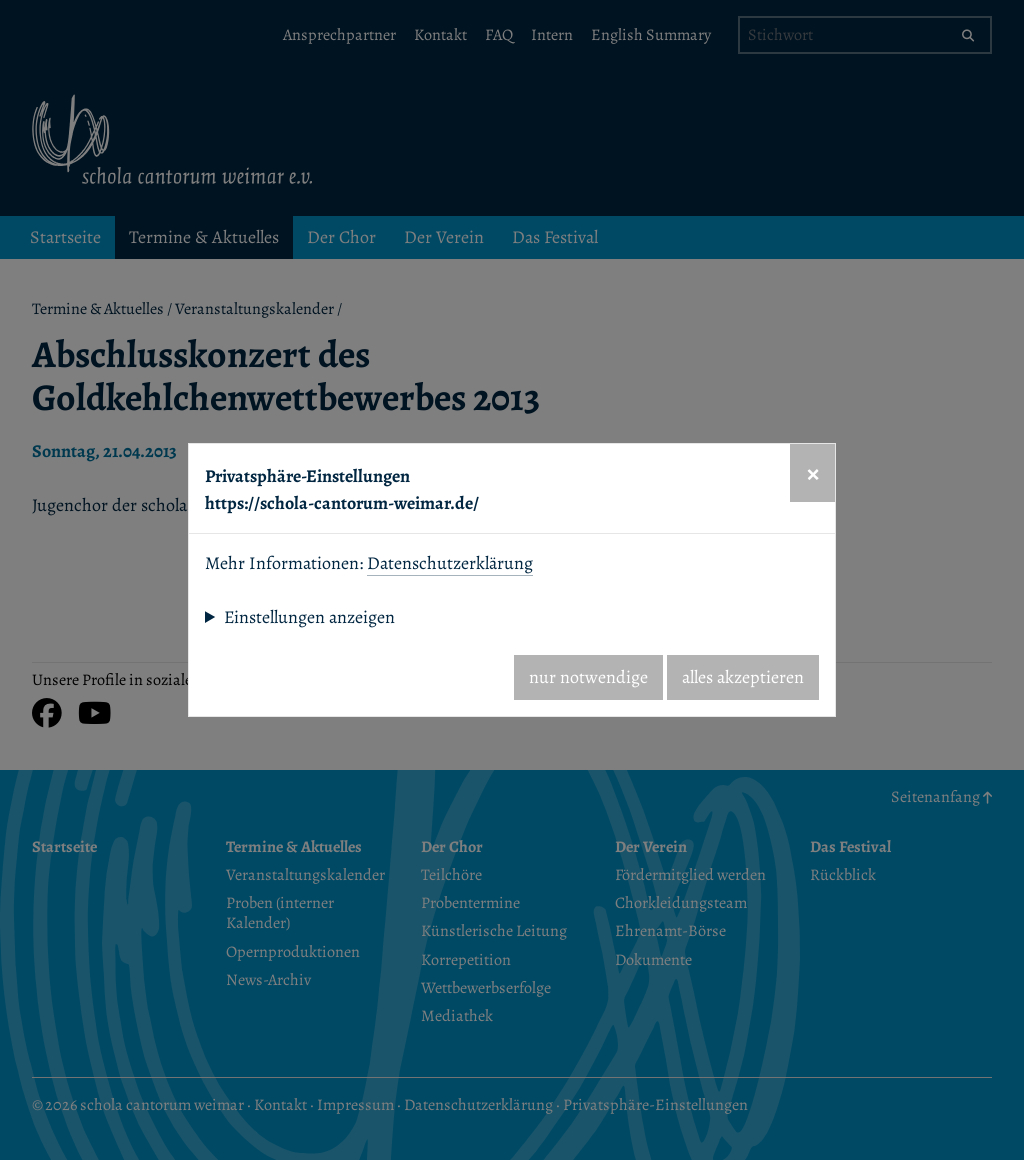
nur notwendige (588, 677)
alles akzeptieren (743, 677)
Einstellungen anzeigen (309, 617)
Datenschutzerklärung (450, 563)
